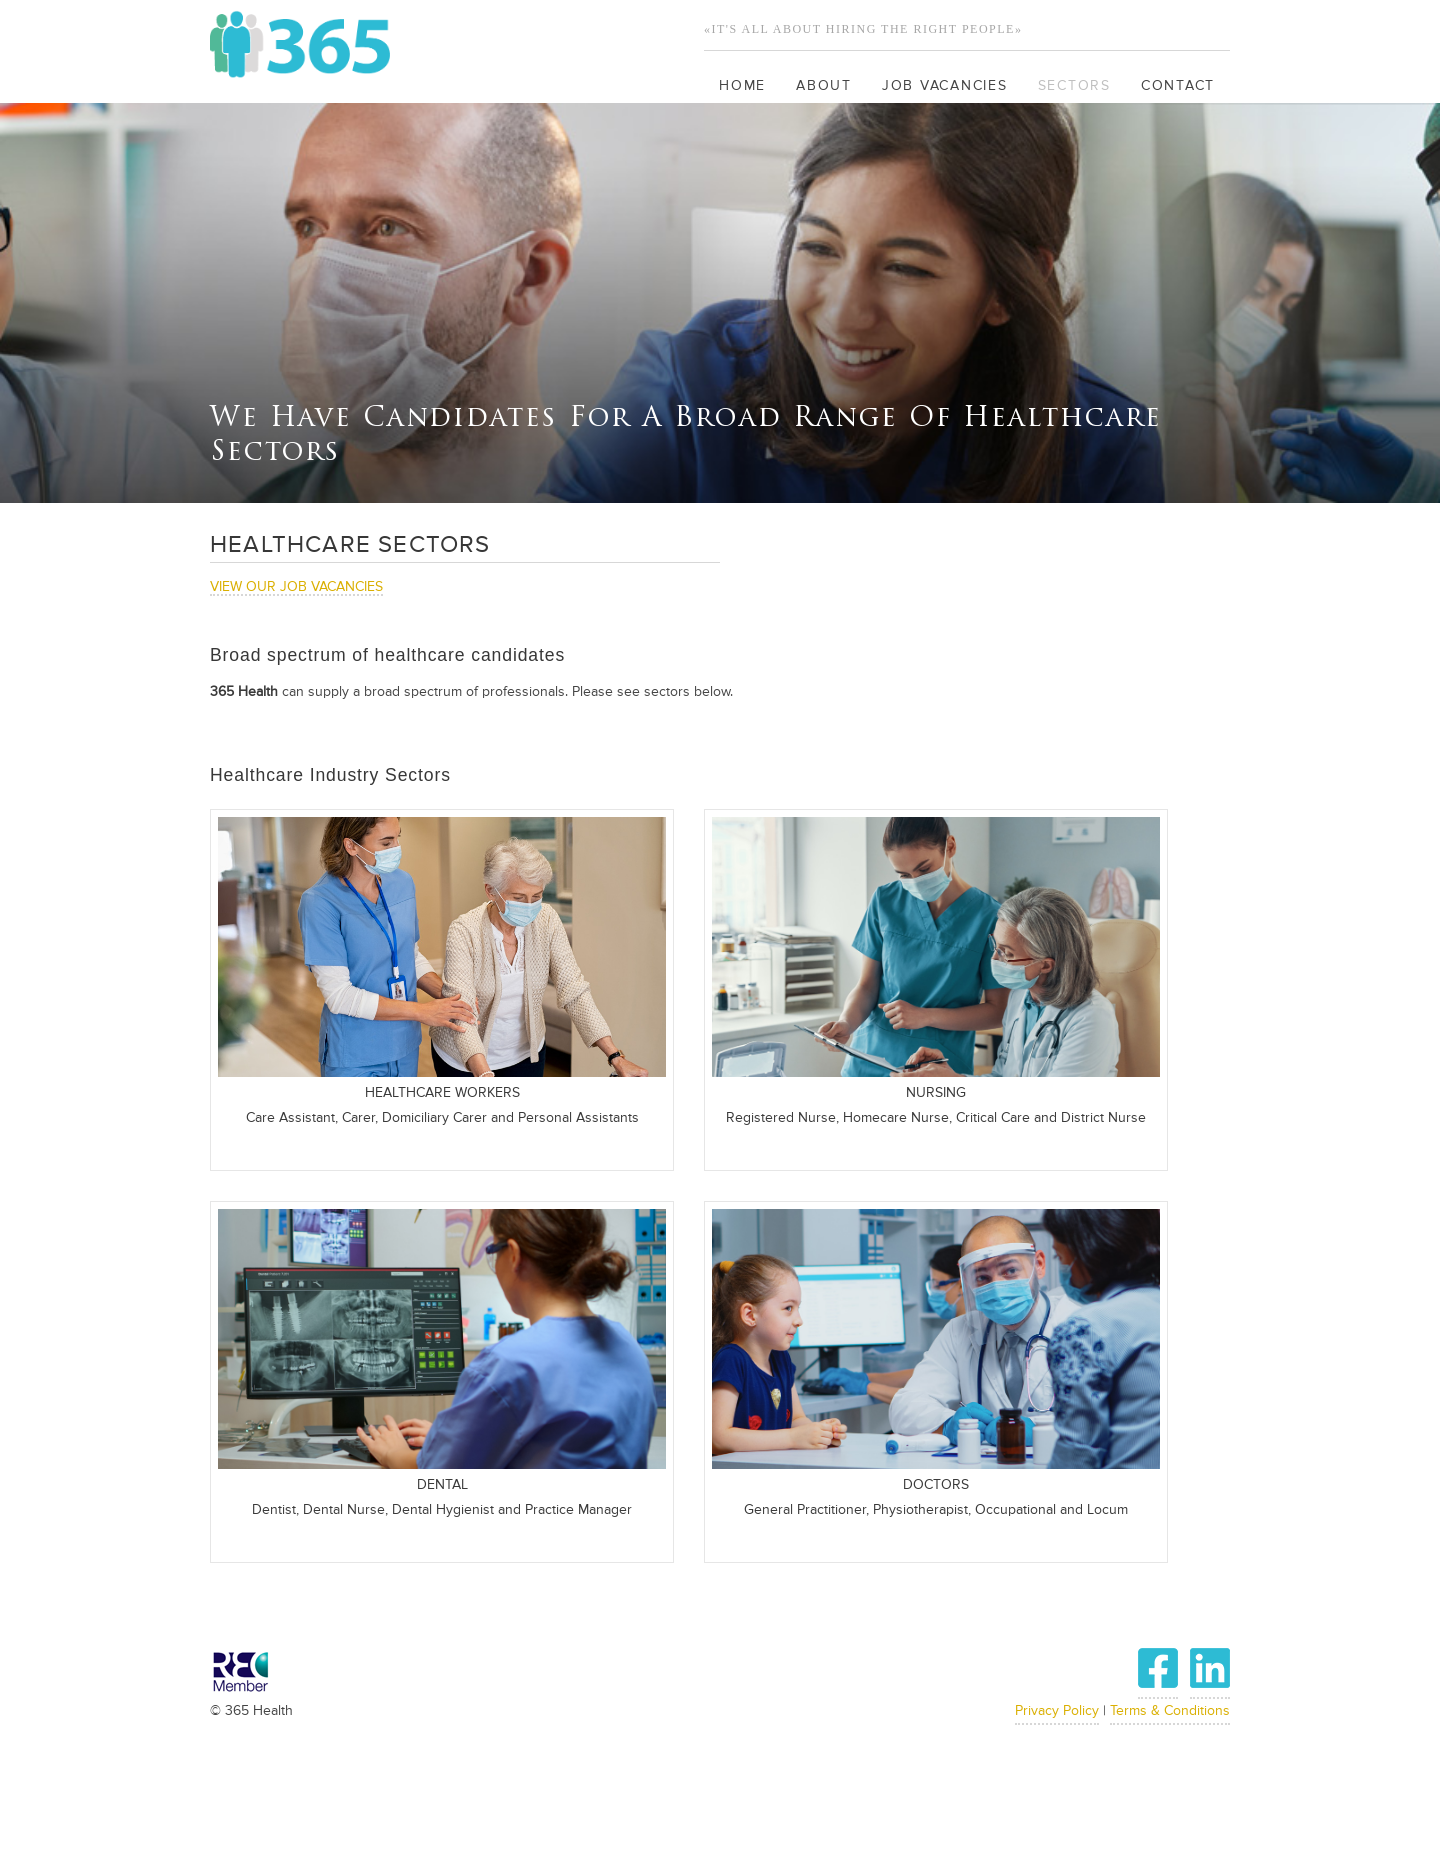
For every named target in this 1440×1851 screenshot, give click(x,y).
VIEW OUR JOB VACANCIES (296, 587)
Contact (1178, 86)
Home (742, 86)
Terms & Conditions (1170, 1711)
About (824, 86)
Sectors (1074, 86)
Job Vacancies (945, 86)
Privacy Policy (1057, 1711)
